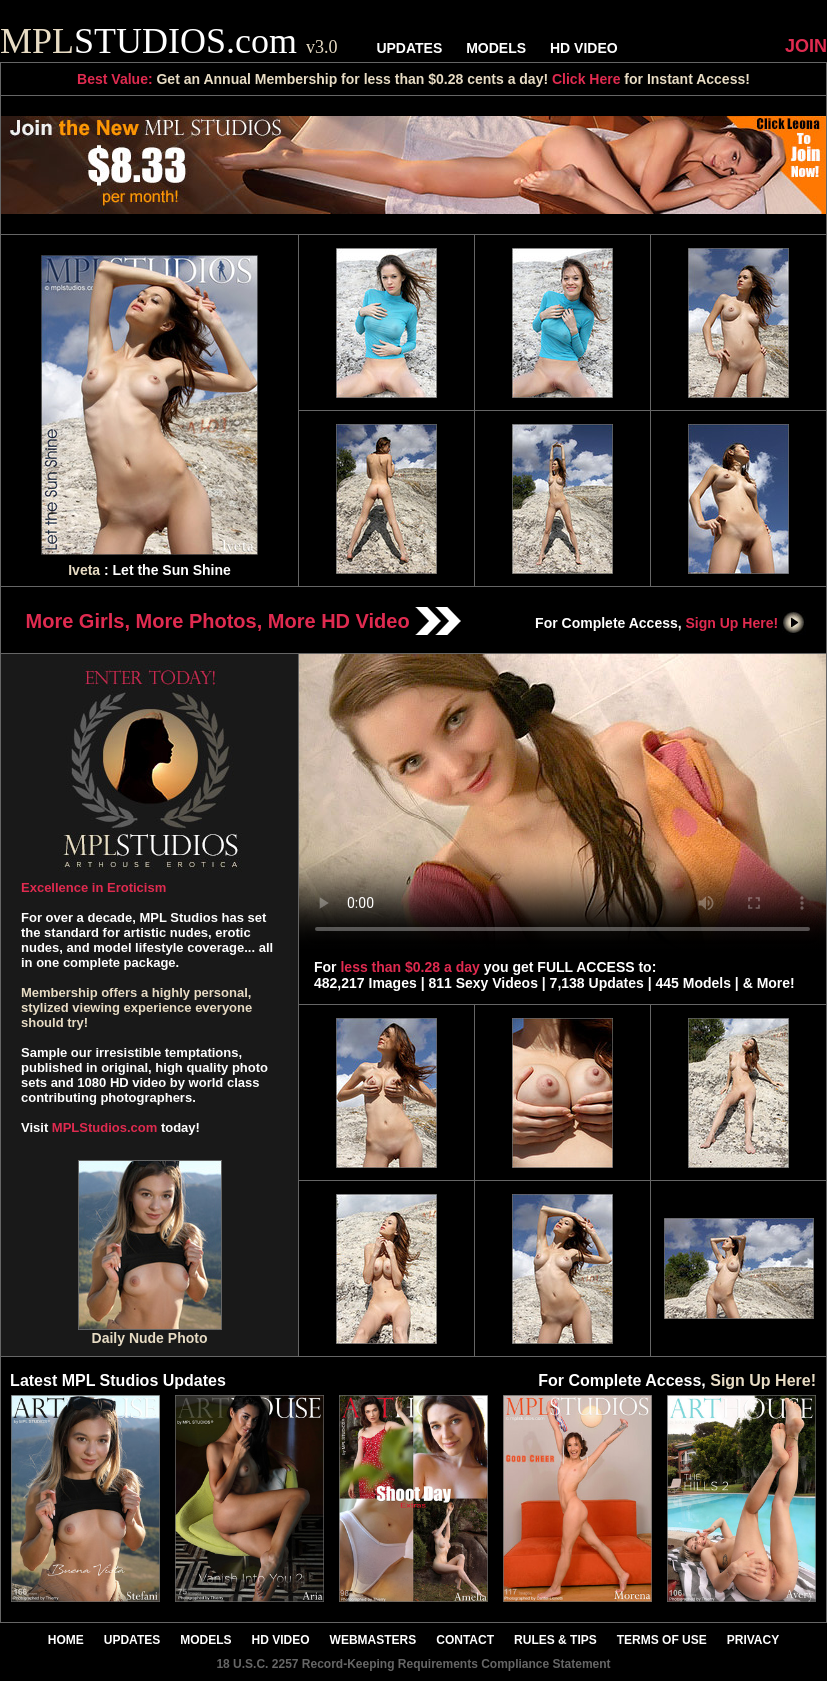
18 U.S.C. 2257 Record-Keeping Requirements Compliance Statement (413, 1664)
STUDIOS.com (169, 41)
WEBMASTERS (373, 1640)
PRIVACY (753, 1640)
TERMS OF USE (662, 1640)
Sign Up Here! (746, 623)
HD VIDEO (584, 48)
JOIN (806, 46)
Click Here (586, 79)
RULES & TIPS (555, 1640)
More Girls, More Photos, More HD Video (244, 621)
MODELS (496, 48)
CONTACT (465, 1640)
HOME (66, 1640)
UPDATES (409, 48)
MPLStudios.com (104, 1127)
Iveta (84, 570)
